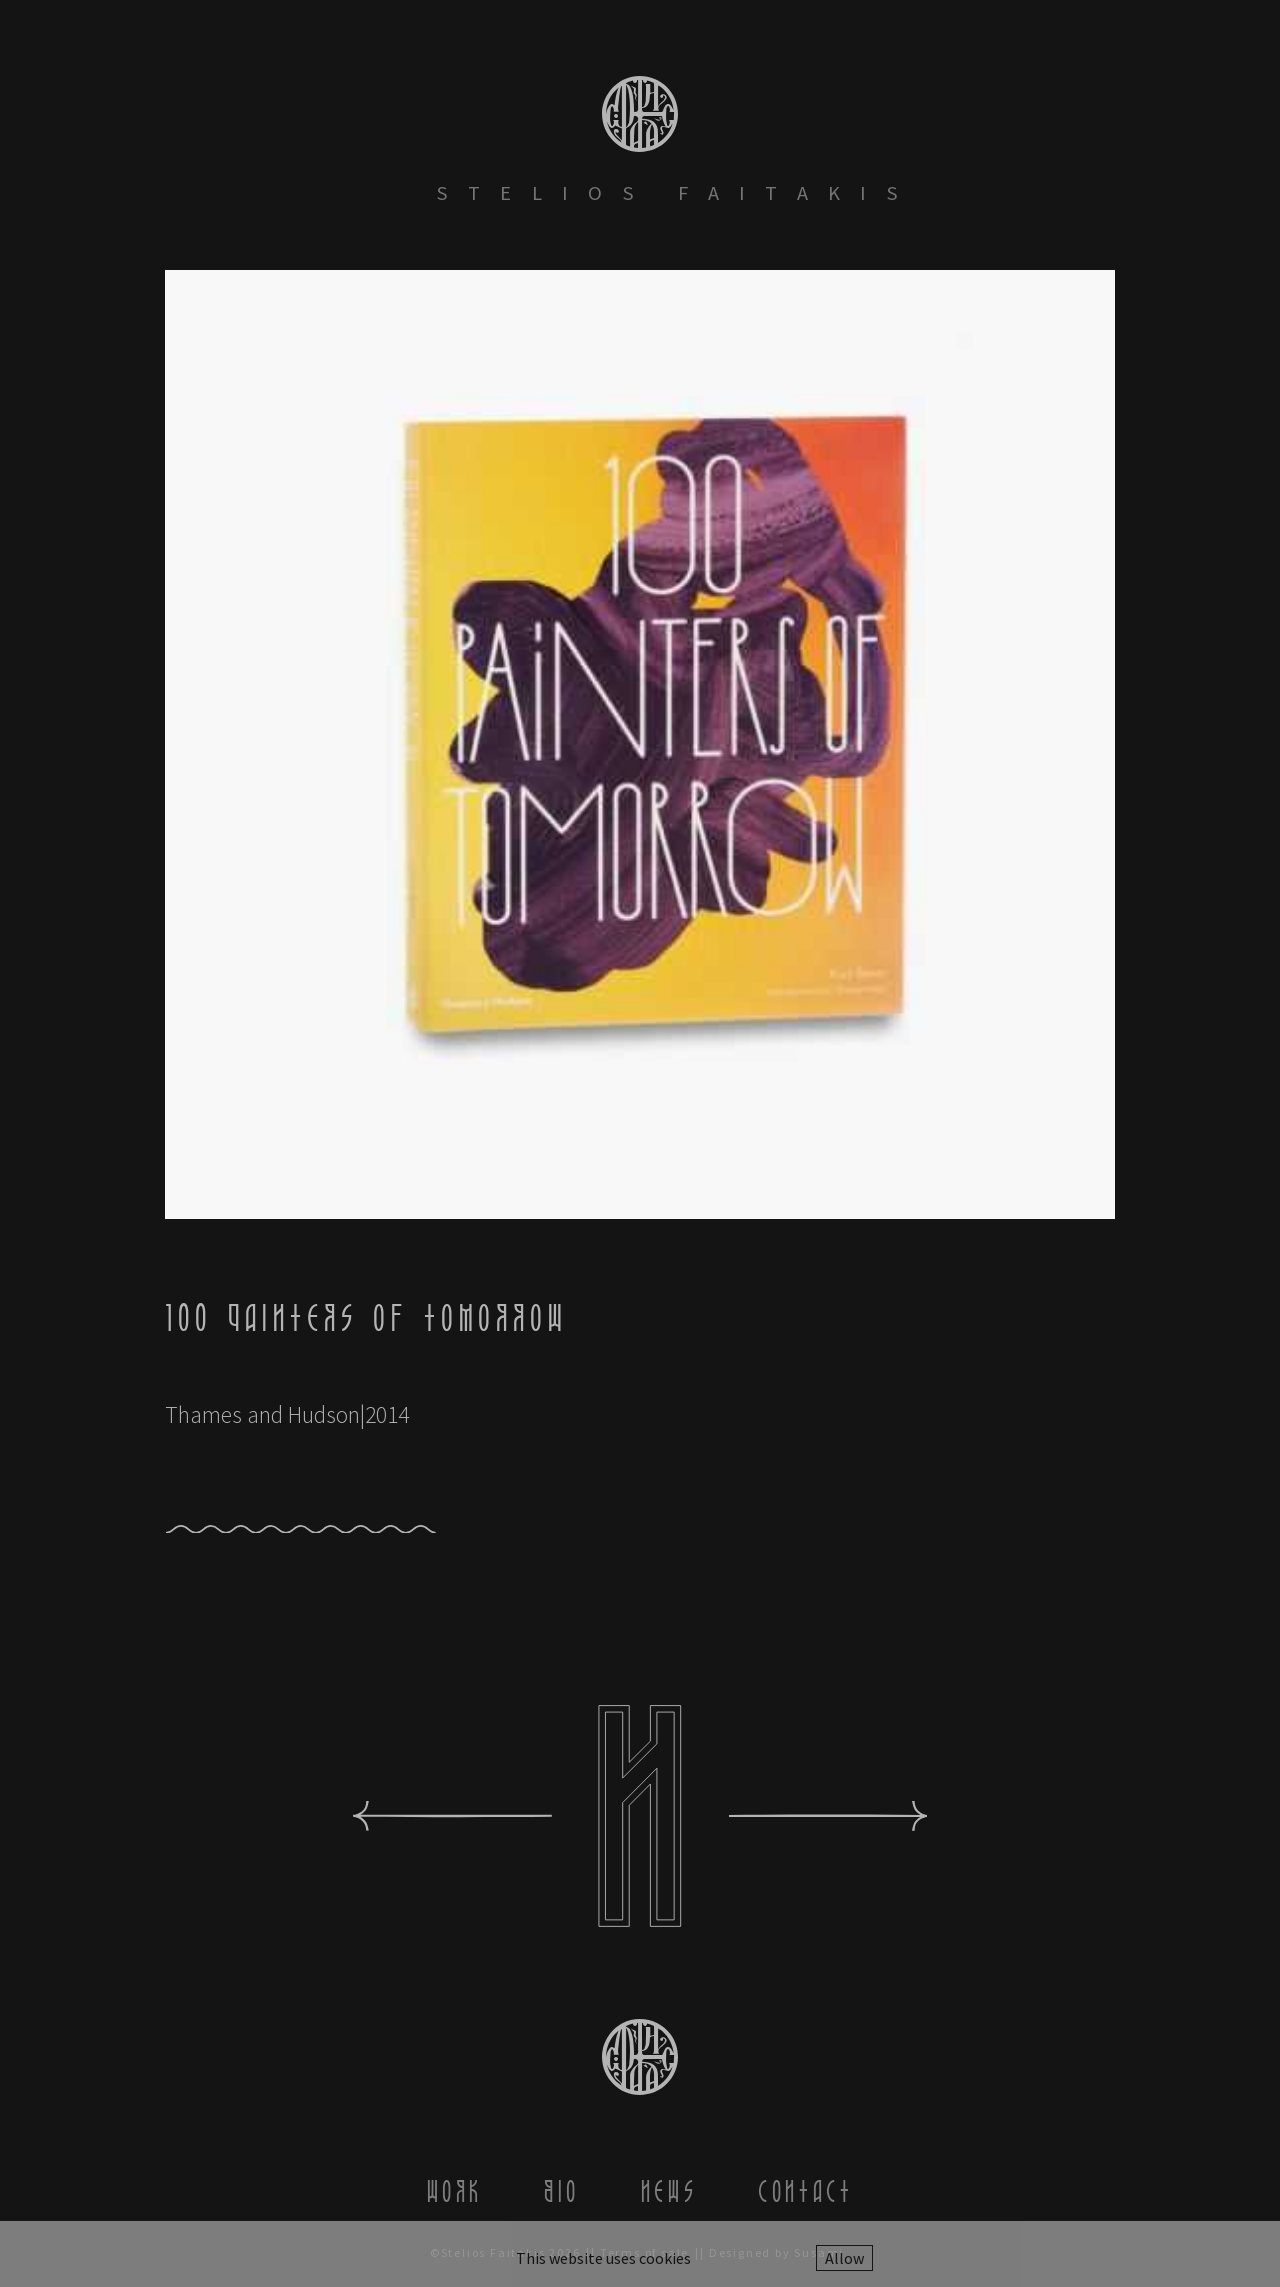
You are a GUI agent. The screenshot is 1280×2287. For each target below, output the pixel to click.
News (669, 2191)
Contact (805, 2191)
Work (455, 2191)
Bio (562, 2191)
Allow (844, 2258)
